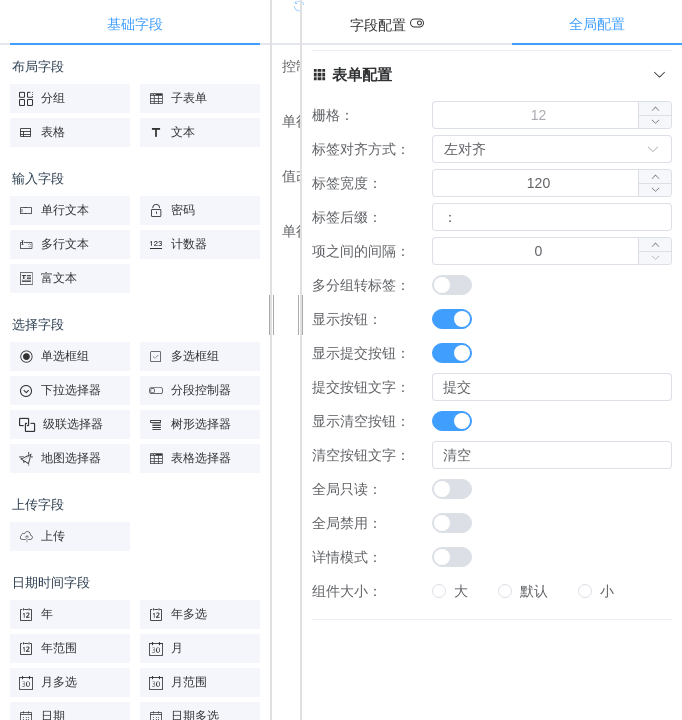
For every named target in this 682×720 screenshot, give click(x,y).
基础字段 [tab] (135, 24)
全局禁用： (347, 523)
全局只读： (347, 489)
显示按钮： (347, 319)
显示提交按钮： (361, 353)
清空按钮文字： (361, 455)
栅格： (333, 115)
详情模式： (347, 557)
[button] (654, 121)
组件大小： (347, 591)
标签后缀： (347, 217)
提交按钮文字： (361, 387)
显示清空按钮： (361, 421)
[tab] (397, 25)
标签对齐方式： (361, 149)
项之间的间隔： (361, 251)
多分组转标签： (361, 285)
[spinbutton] (538, 115)
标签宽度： (347, 183)
